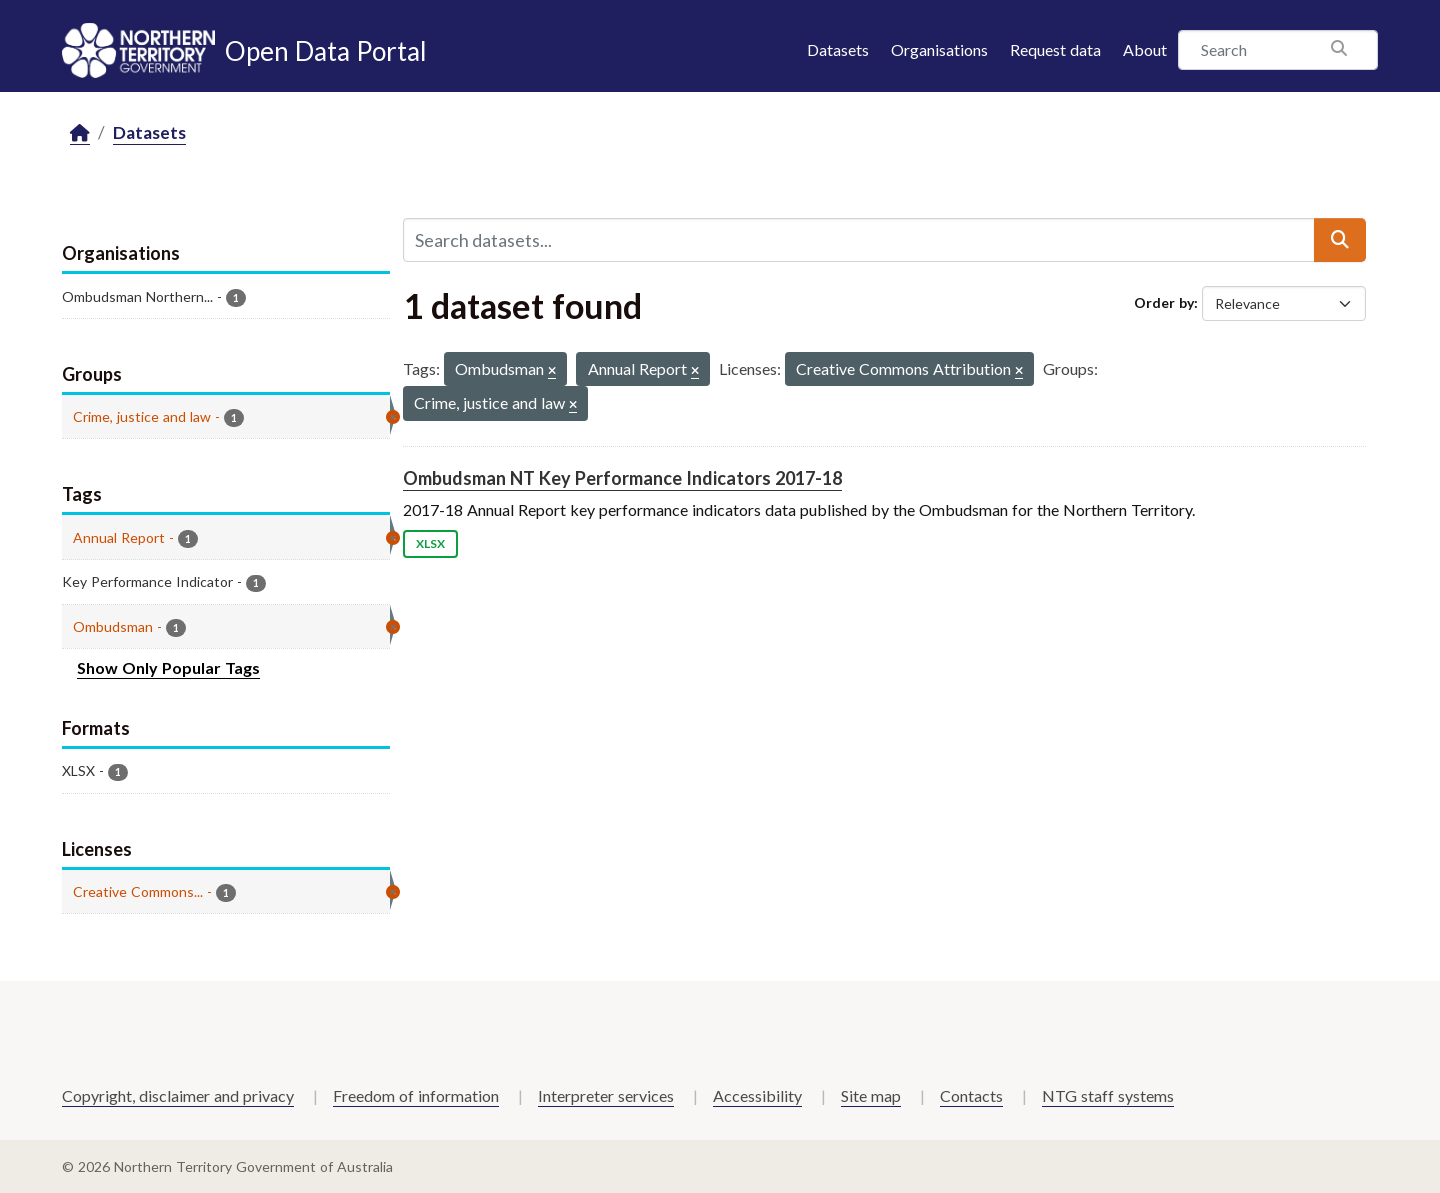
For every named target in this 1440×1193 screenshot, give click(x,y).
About (1145, 49)
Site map (871, 1095)
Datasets (838, 49)
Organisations (939, 49)
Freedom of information (416, 1095)
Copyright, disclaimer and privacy (178, 1095)
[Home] (80, 133)
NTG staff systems (1108, 1095)
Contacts (971, 1095)
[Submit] (1340, 240)
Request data (1055, 49)
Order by (1164, 302)
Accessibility (757, 1095)
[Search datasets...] (859, 240)
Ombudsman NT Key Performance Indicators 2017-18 (622, 478)
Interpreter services (606, 1095)
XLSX (430, 543)
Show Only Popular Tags (168, 667)
